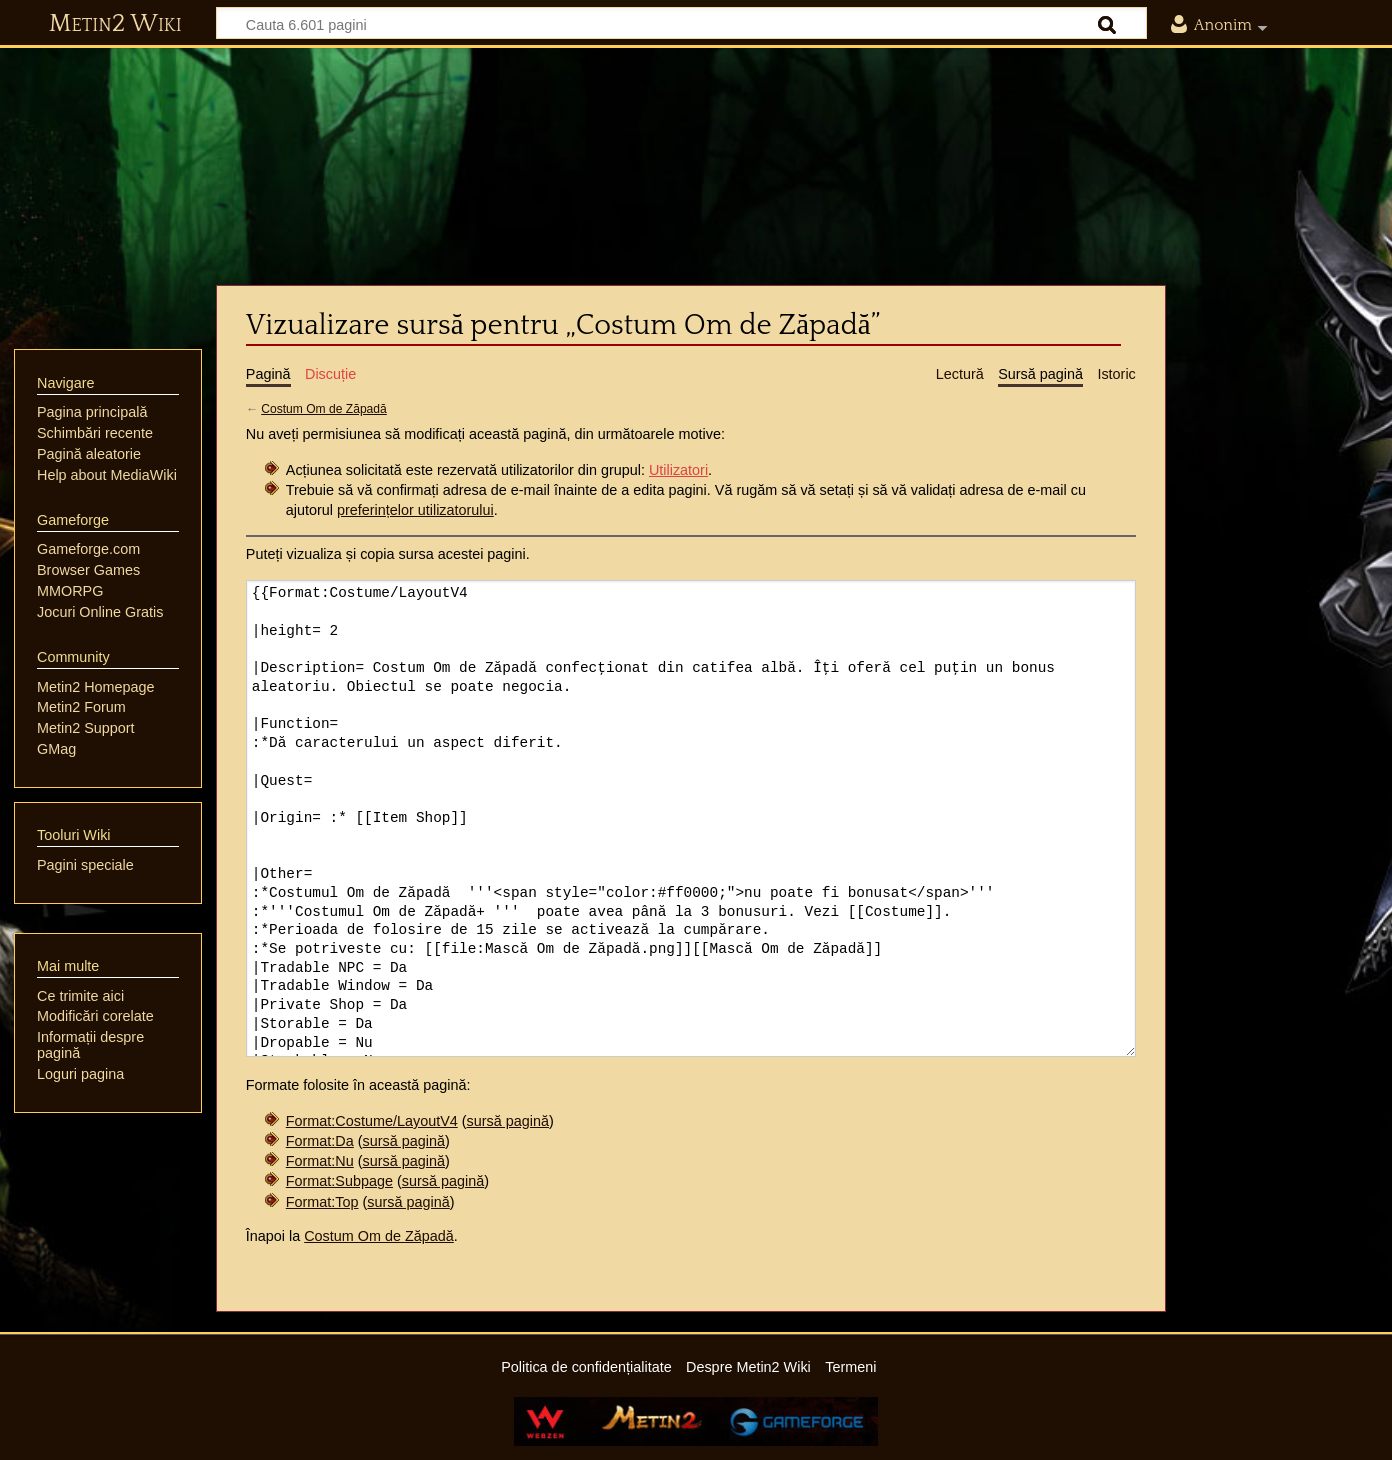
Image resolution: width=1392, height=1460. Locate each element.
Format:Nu (320, 1161)
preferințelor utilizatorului (415, 510)
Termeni (850, 1367)
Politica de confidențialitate (586, 1367)
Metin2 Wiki (115, 24)
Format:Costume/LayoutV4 (372, 1121)
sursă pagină (508, 1121)
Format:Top (322, 1202)
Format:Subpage (339, 1181)
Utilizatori (678, 470)
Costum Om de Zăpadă (324, 409)
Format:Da (320, 1141)
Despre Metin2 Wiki (748, 1367)
